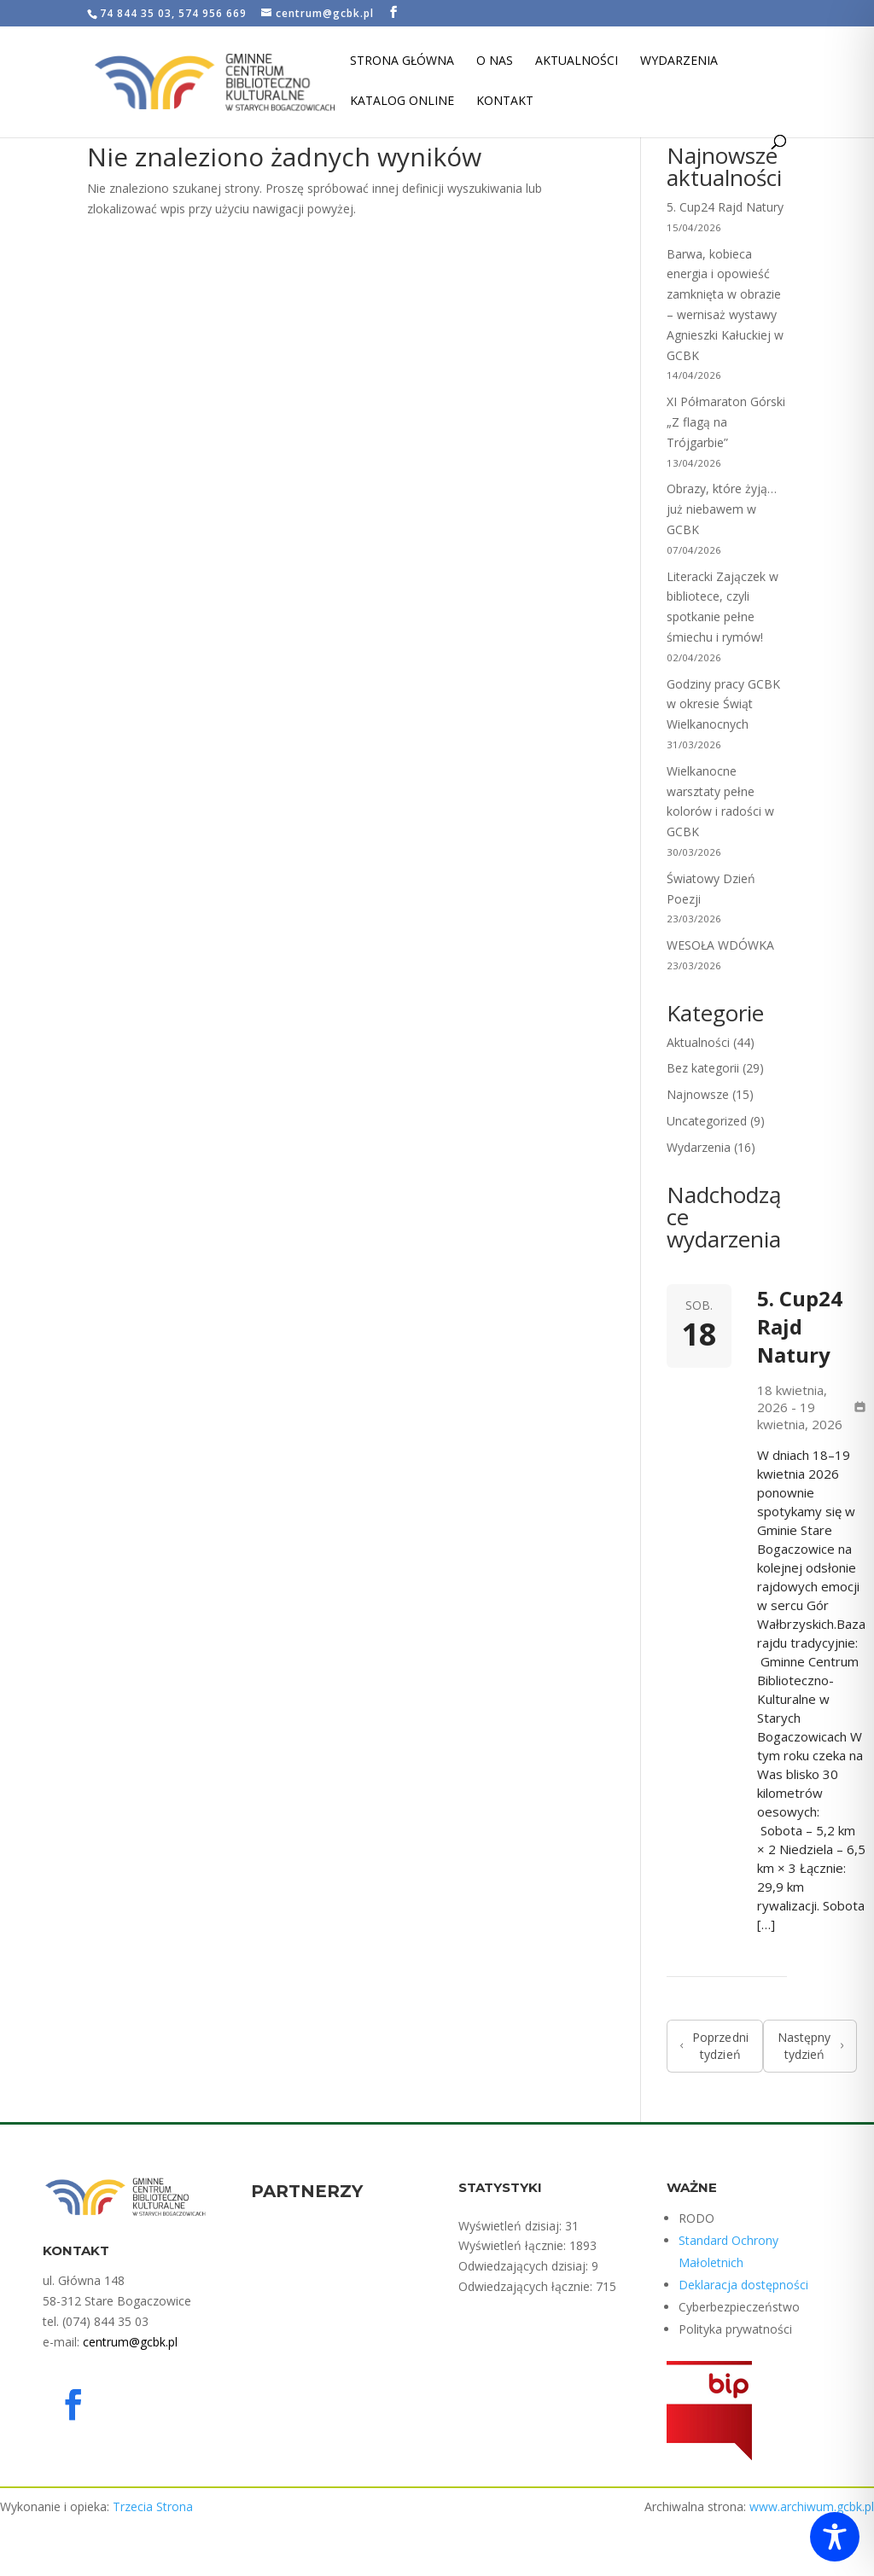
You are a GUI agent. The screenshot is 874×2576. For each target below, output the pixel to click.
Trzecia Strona (153, 2506)
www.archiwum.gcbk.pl (811, 2506)
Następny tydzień (810, 2045)
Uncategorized (707, 1121)
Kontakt (504, 101)
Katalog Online (402, 101)
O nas (494, 61)
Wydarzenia (679, 61)
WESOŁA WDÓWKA (720, 945)
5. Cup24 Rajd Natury (725, 207)
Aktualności (576, 61)
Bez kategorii (703, 1068)
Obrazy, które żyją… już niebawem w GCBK (722, 509)
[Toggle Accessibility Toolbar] (834, 2536)
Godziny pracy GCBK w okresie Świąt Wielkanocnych (723, 704)
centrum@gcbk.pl (130, 2342)
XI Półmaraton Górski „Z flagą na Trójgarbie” (726, 422)
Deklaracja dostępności (743, 2285)
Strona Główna (402, 61)
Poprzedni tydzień (714, 2045)
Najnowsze (698, 1094)
